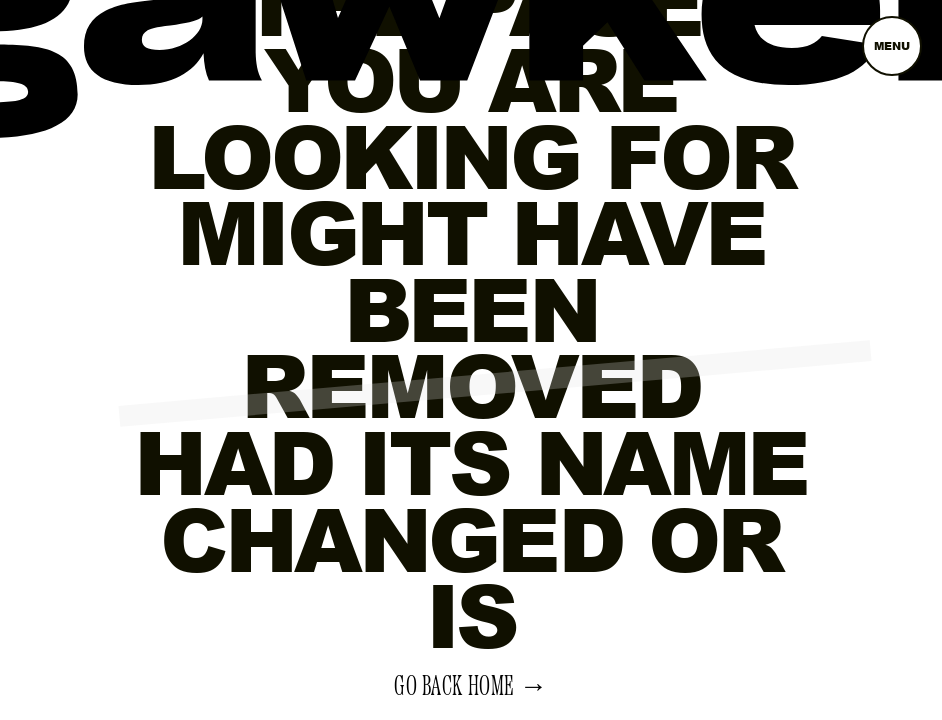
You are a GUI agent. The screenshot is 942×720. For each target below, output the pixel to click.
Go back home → (471, 687)
